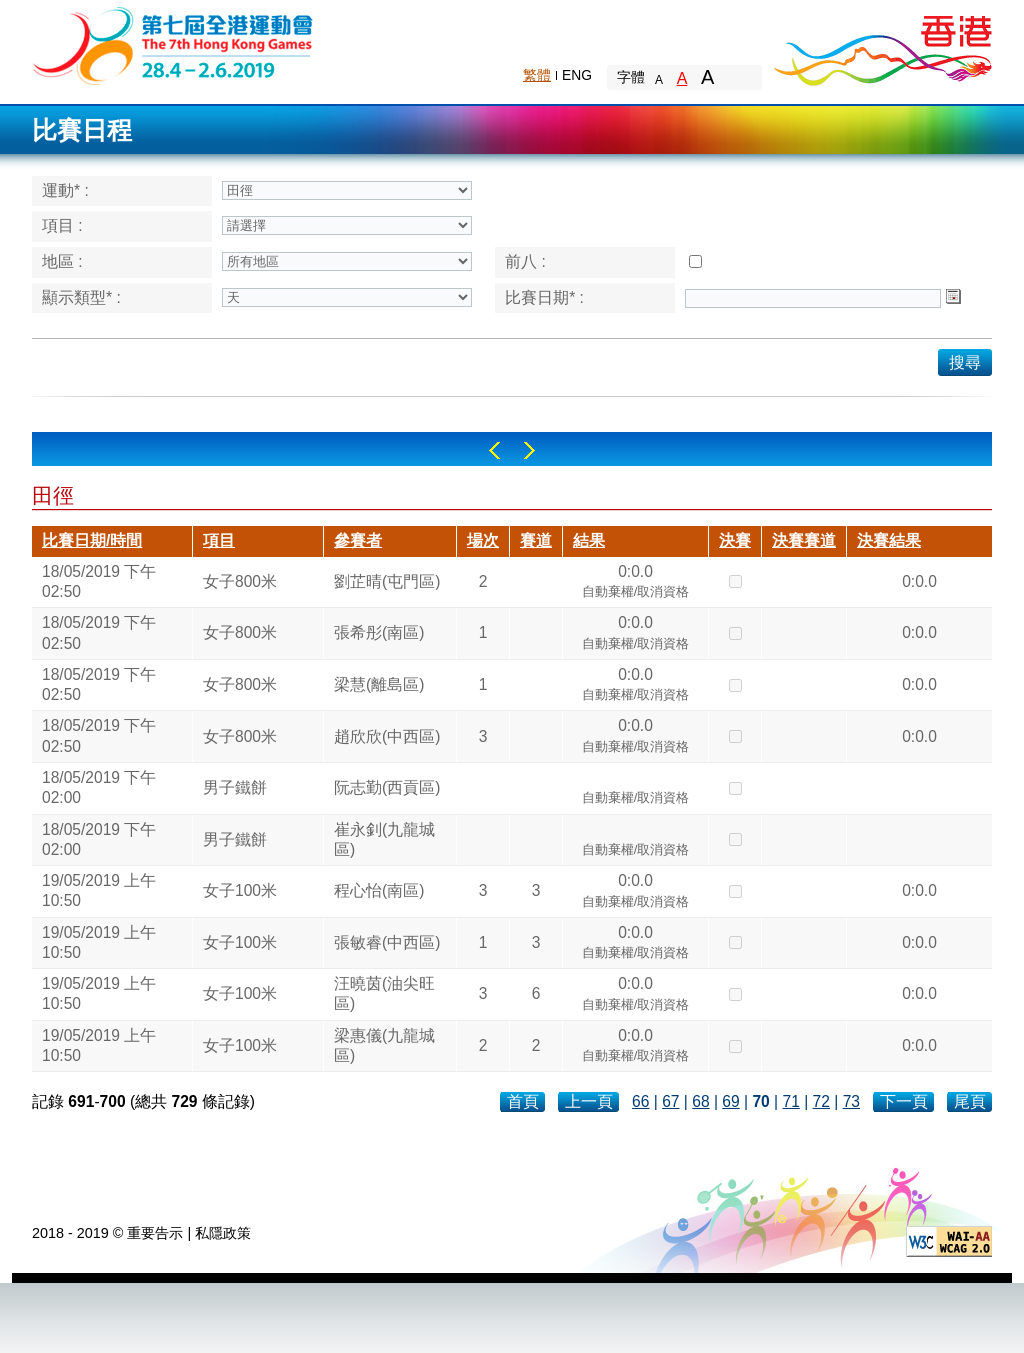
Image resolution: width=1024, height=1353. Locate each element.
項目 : (62, 225)
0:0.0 (636, 584)
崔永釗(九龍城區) (384, 839)
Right (529, 450)
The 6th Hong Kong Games (173, 44)
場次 (483, 540)
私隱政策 (223, 1233)
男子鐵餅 (235, 787)
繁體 (537, 75)
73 (851, 1101)
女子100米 (240, 890)
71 (790, 1101)
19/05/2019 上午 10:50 (99, 890)
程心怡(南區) (379, 890)
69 (730, 1101)
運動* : (65, 190)
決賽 (735, 540)
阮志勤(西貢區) (387, 787)
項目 (219, 540)
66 (640, 1101)
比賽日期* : (544, 297)
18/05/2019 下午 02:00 (99, 787)
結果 (589, 540)
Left (494, 450)
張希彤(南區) (379, 632)
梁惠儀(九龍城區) (384, 1045)
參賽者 (358, 540)
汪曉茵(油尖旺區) (384, 993)
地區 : (62, 261)
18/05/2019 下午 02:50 (99, 581)
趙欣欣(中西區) (387, 736)
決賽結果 (889, 540)
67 (670, 1101)
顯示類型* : (81, 297)
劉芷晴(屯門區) (387, 581)
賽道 (536, 540)
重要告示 (155, 1233)
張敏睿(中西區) (387, 942)
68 (700, 1101)
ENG (577, 75)
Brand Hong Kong (882, 45)
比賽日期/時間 (92, 540)
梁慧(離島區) (379, 684)
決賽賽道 (804, 540)
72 (821, 1101)
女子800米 (240, 581)
